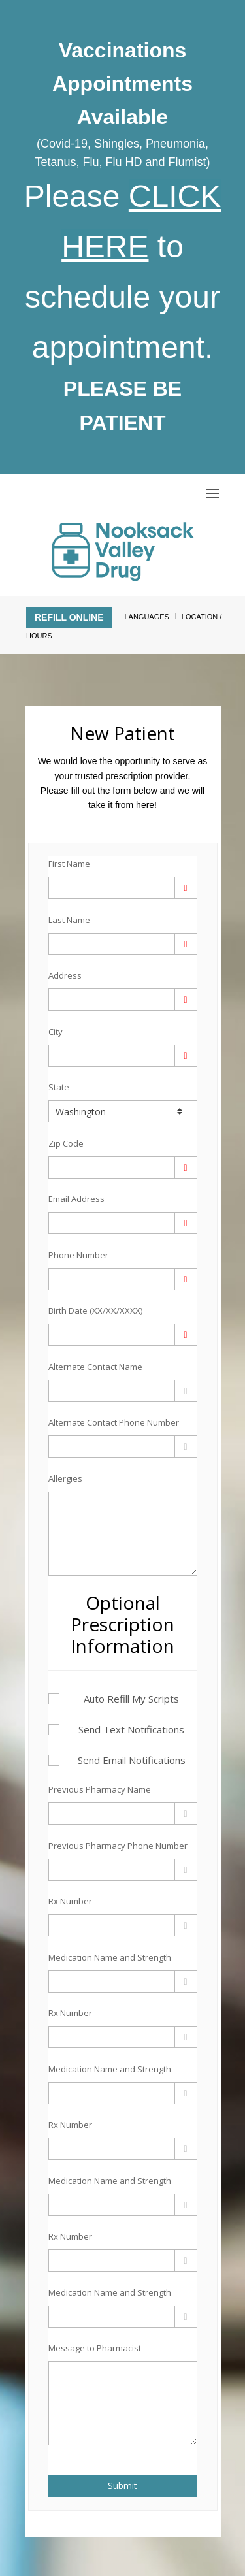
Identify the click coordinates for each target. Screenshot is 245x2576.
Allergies (65, 1478)
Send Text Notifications (116, 1729)
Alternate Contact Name (95, 1367)
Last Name (69, 920)
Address (65, 975)
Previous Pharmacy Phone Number (118, 1845)
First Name (69, 864)
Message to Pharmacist (94, 2348)
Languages (146, 617)
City (55, 1031)
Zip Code (66, 1143)
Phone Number (78, 1255)
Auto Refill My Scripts (114, 1698)
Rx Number (70, 1901)
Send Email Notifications (117, 1760)
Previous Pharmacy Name (99, 1789)
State (58, 1087)
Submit (122, 2485)
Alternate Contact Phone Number (113, 1422)
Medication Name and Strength (109, 1957)
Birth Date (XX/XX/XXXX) (95, 1310)
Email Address (76, 1199)
